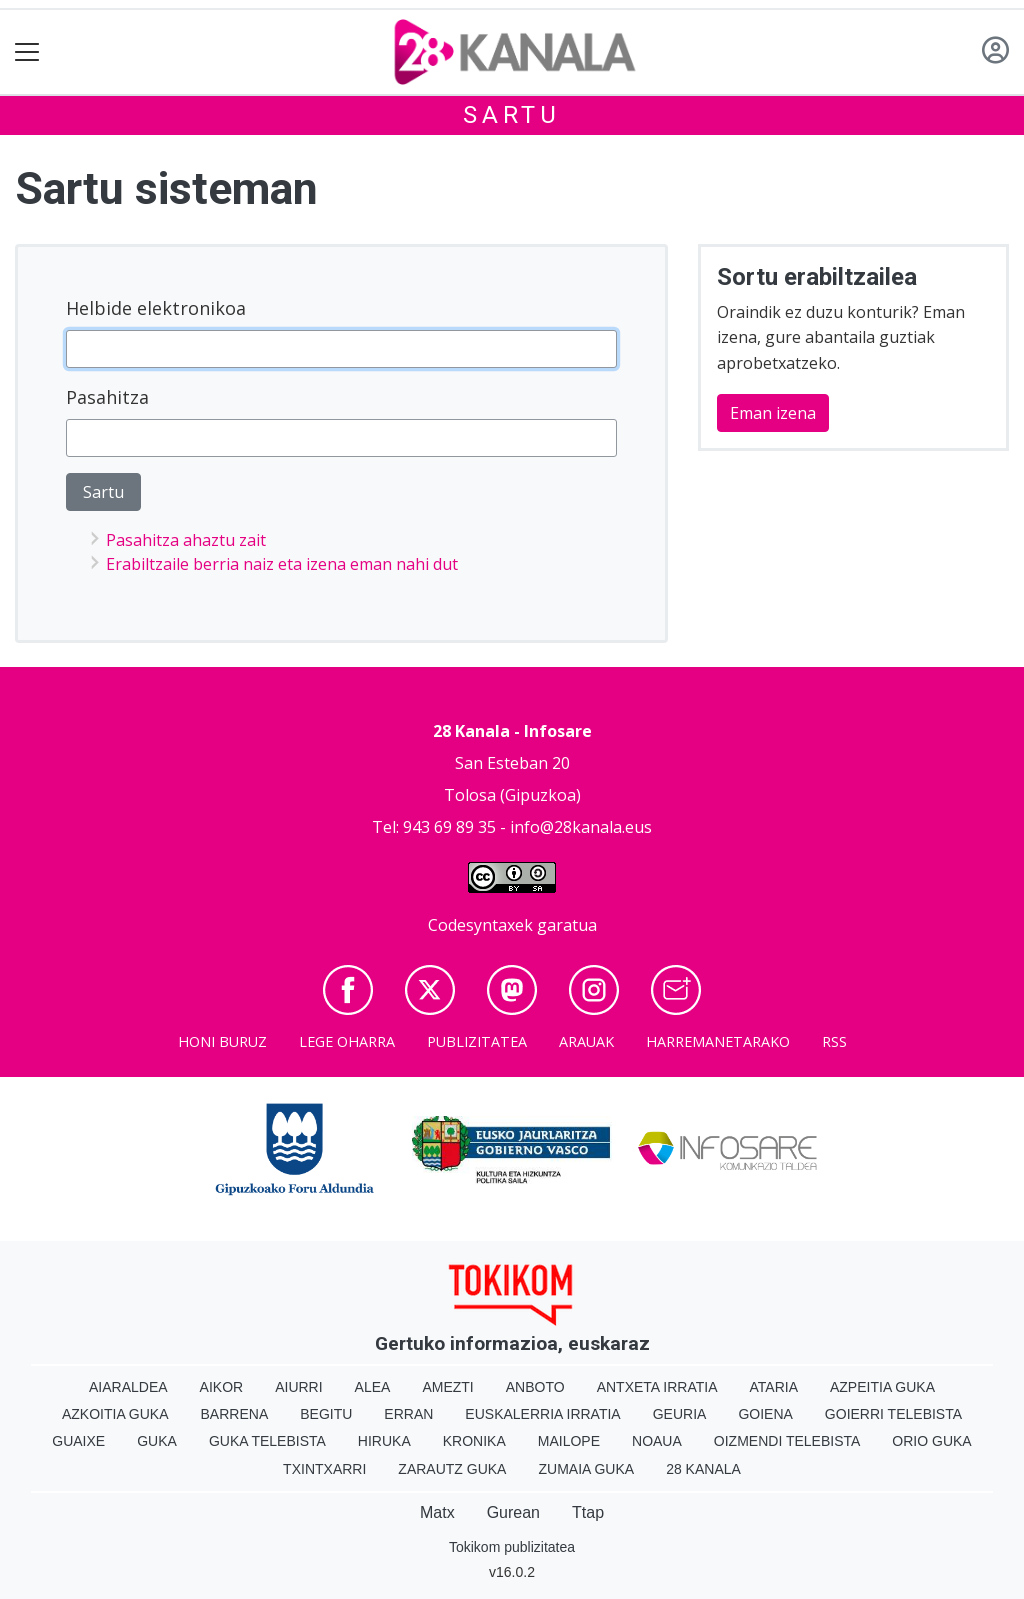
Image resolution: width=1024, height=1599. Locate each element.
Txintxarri (324, 1469)
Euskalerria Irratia (542, 1414)
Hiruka (384, 1441)
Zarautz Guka (452, 1469)
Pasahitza (107, 397)
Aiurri (298, 1387)
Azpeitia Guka (882, 1387)
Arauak (586, 1041)
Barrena (235, 1414)
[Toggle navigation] (27, 52)
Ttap (588, 1512)
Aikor (222, 1387)
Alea (373, 1387)
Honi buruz (222, 1041)
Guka (157, 1441)
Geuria (680, 1414)
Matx (437, 1512)
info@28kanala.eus (581, 827)
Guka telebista (267, 1441)
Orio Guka (931, 1441)
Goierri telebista (893, 1414)
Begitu (326, 1414)
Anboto (535, 1387)
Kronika (474, 1441)
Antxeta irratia (657, 1387)
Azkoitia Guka (115, 1414)
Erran (408, 1414)
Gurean (513, 1512)
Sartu (512, 115)
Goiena (765, 1414)
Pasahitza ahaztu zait (186, 540)
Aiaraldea (128, 1387)
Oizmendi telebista (787, 1441)
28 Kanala (703, 1469)
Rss (834, 1041)
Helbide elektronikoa (156, 308)
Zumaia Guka (586, 1469)
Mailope (569, 1441)
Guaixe (78, 1441)
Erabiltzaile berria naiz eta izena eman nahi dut (282, 564)
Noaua (657, 1441)
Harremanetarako (718, 1041)
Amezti (447, 1387)
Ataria (773, 1387)
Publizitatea (477, 1041)
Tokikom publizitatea (512, 1547)
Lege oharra (347, 1041)
